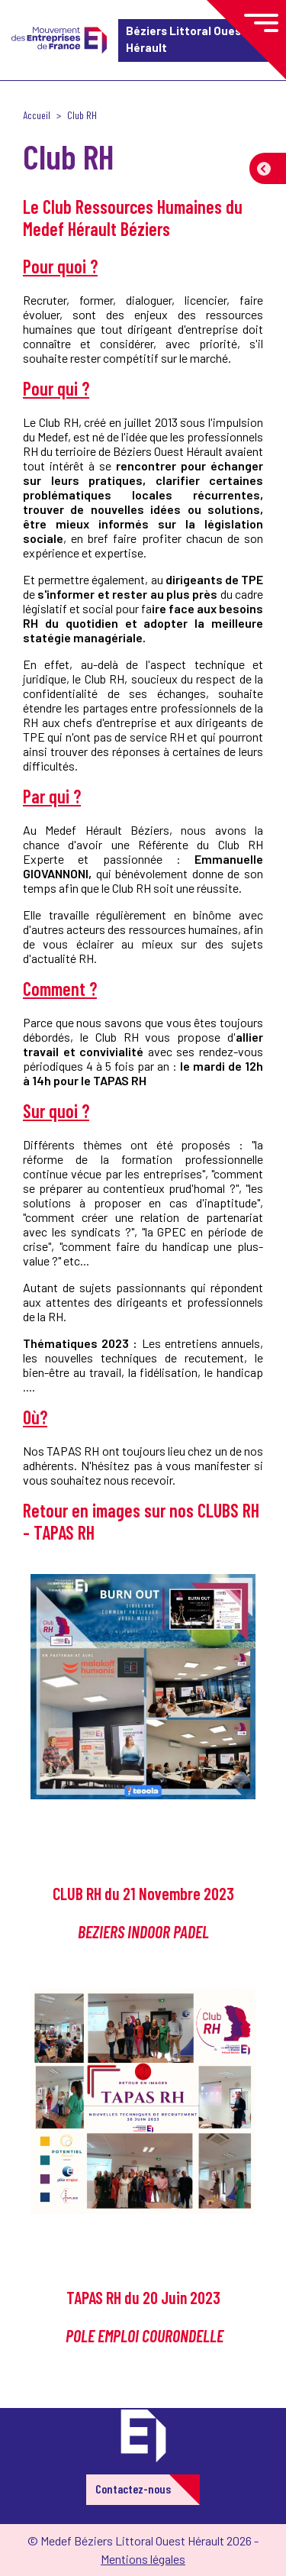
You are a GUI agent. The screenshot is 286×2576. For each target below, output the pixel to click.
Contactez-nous (133, 2488)
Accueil (36, 114)
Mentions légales (143, 2559)
